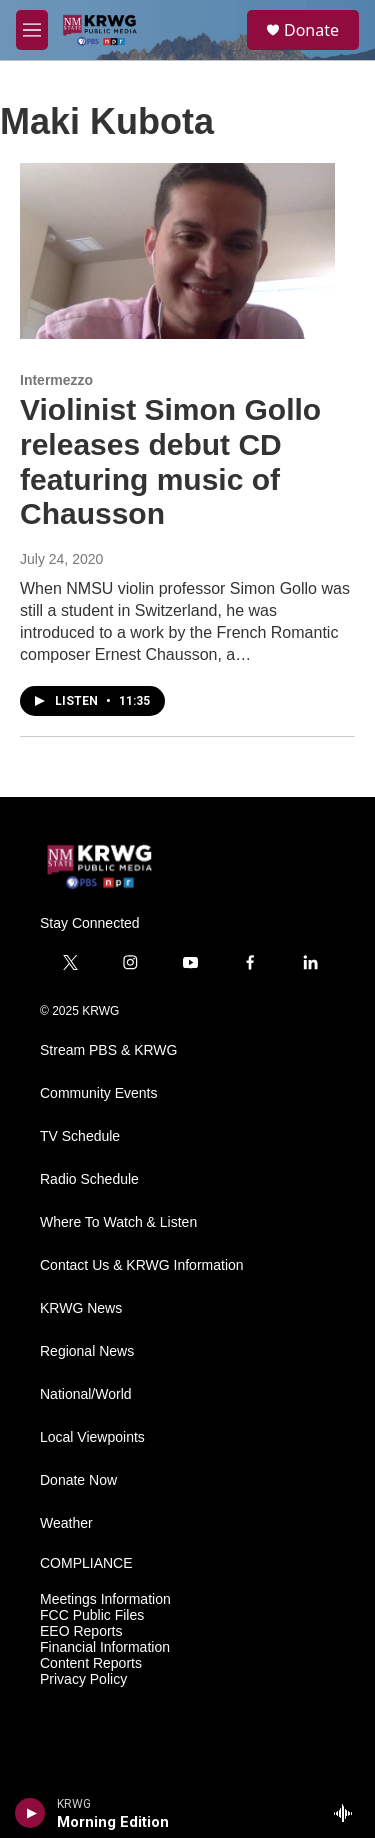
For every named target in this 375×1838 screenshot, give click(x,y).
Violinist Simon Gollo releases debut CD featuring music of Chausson (170, 461)
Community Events (98, 1093)
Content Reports (91, 1663)
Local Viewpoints (92, 1437)
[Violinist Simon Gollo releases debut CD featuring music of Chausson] (177, 251)
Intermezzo (56, 380)
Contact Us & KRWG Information (142, 1265)
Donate (311, 30)
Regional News (87, 1351)
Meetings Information (105, 1599)
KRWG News (81, 1308)
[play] (30, 1813)
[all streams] (348, 1813)
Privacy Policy (83, 1679)
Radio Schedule (89, 1179)
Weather (66, 1523)
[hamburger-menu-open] (32, 30)
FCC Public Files (92, 1615)
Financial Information (105, 1647)
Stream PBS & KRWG (108, 1050)
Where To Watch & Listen (118, 1222)
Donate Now (78, 1480)
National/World (86, 1394)
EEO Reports (81, 1631)
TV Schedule (80, 1136)
